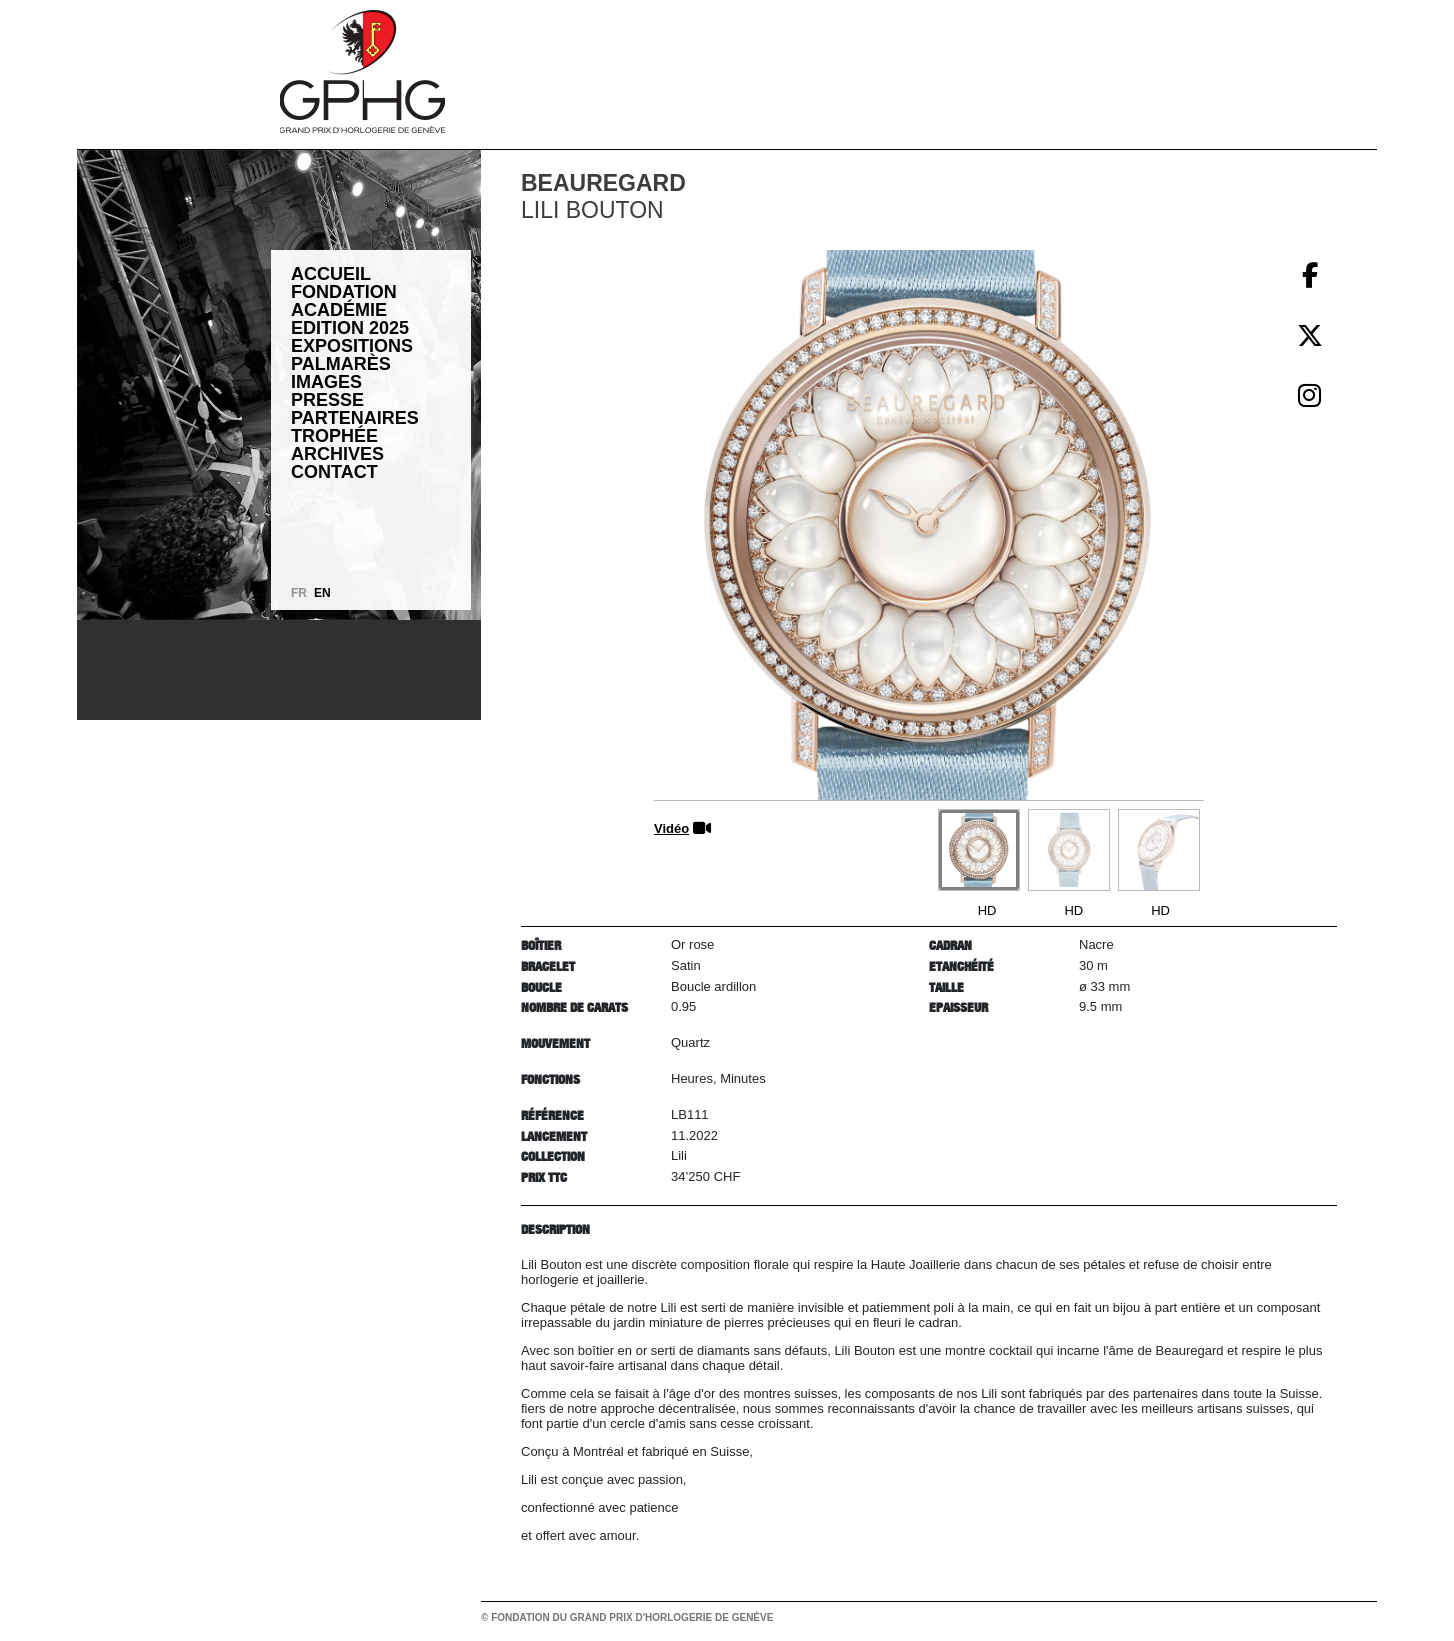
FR (299, 593)
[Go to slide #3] (1159, 850)
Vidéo (671, 828)
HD (987, 910)
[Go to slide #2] (1069, 850)
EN (322, 593)
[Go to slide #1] (979, 850)
